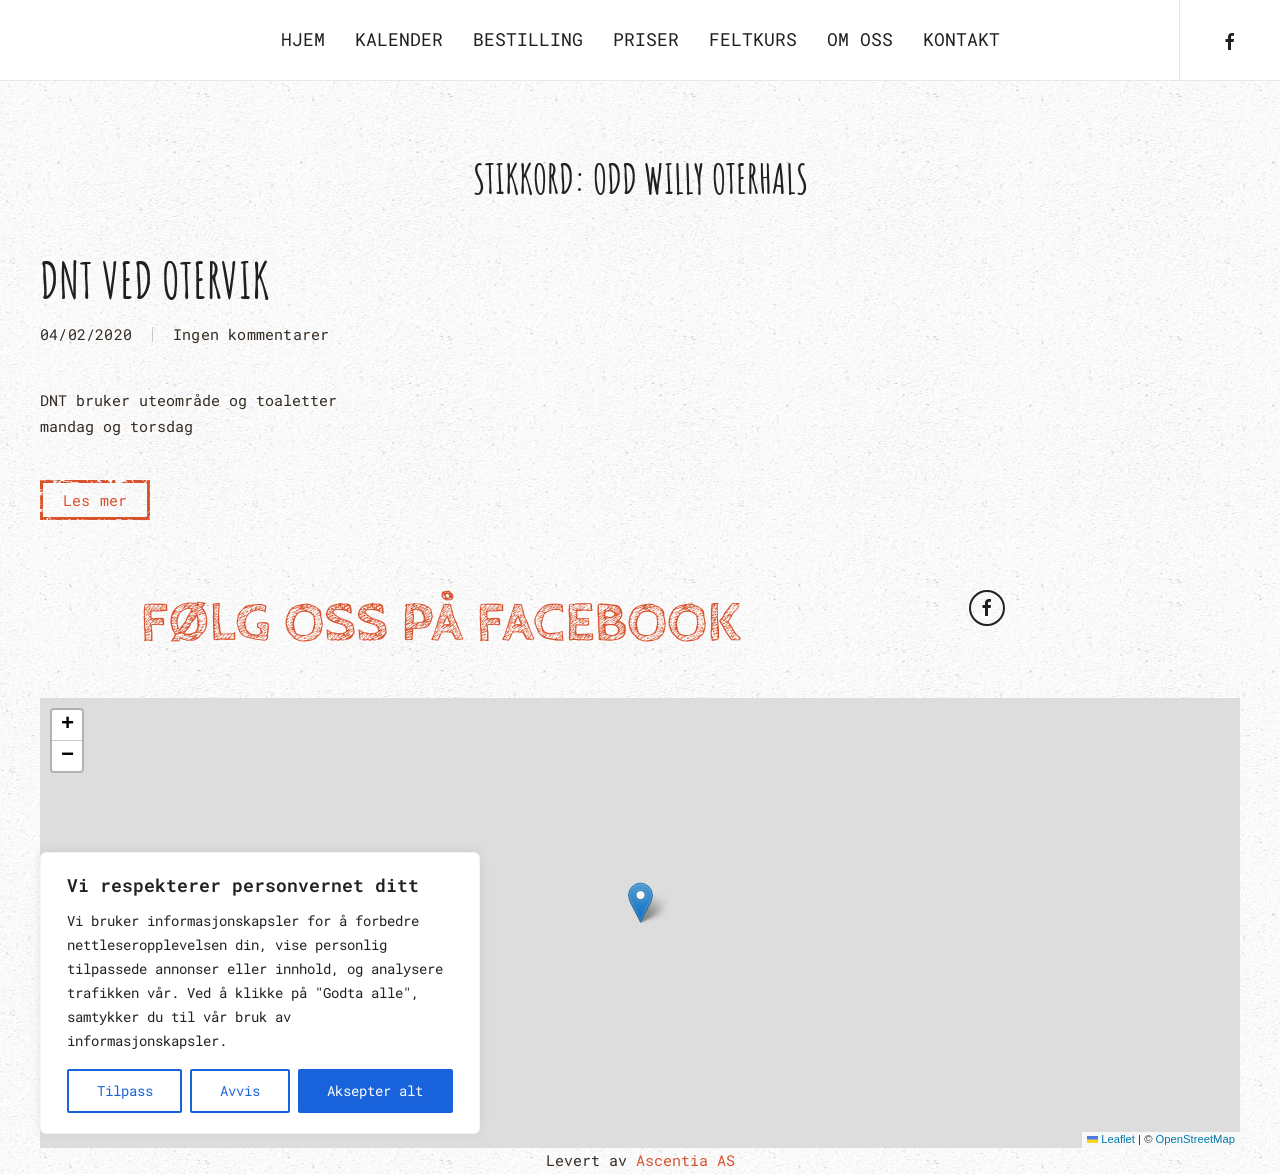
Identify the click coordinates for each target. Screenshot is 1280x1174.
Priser (646, 39)
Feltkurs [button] (753, 39)
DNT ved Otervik (155, 279)
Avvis (240, 1090)
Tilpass (125, 1090)
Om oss (860, 39)
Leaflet (1111, 1139)
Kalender (399, 39)
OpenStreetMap (1195, 1139)
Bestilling (528, 39)
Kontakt (961, 39)
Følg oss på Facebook (440, 623)
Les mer (95, 500)
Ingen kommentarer (251, 336)
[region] (260, 993)
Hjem (303, 39)
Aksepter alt (375, 1090)
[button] (640, 902)
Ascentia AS (685, 1160)
